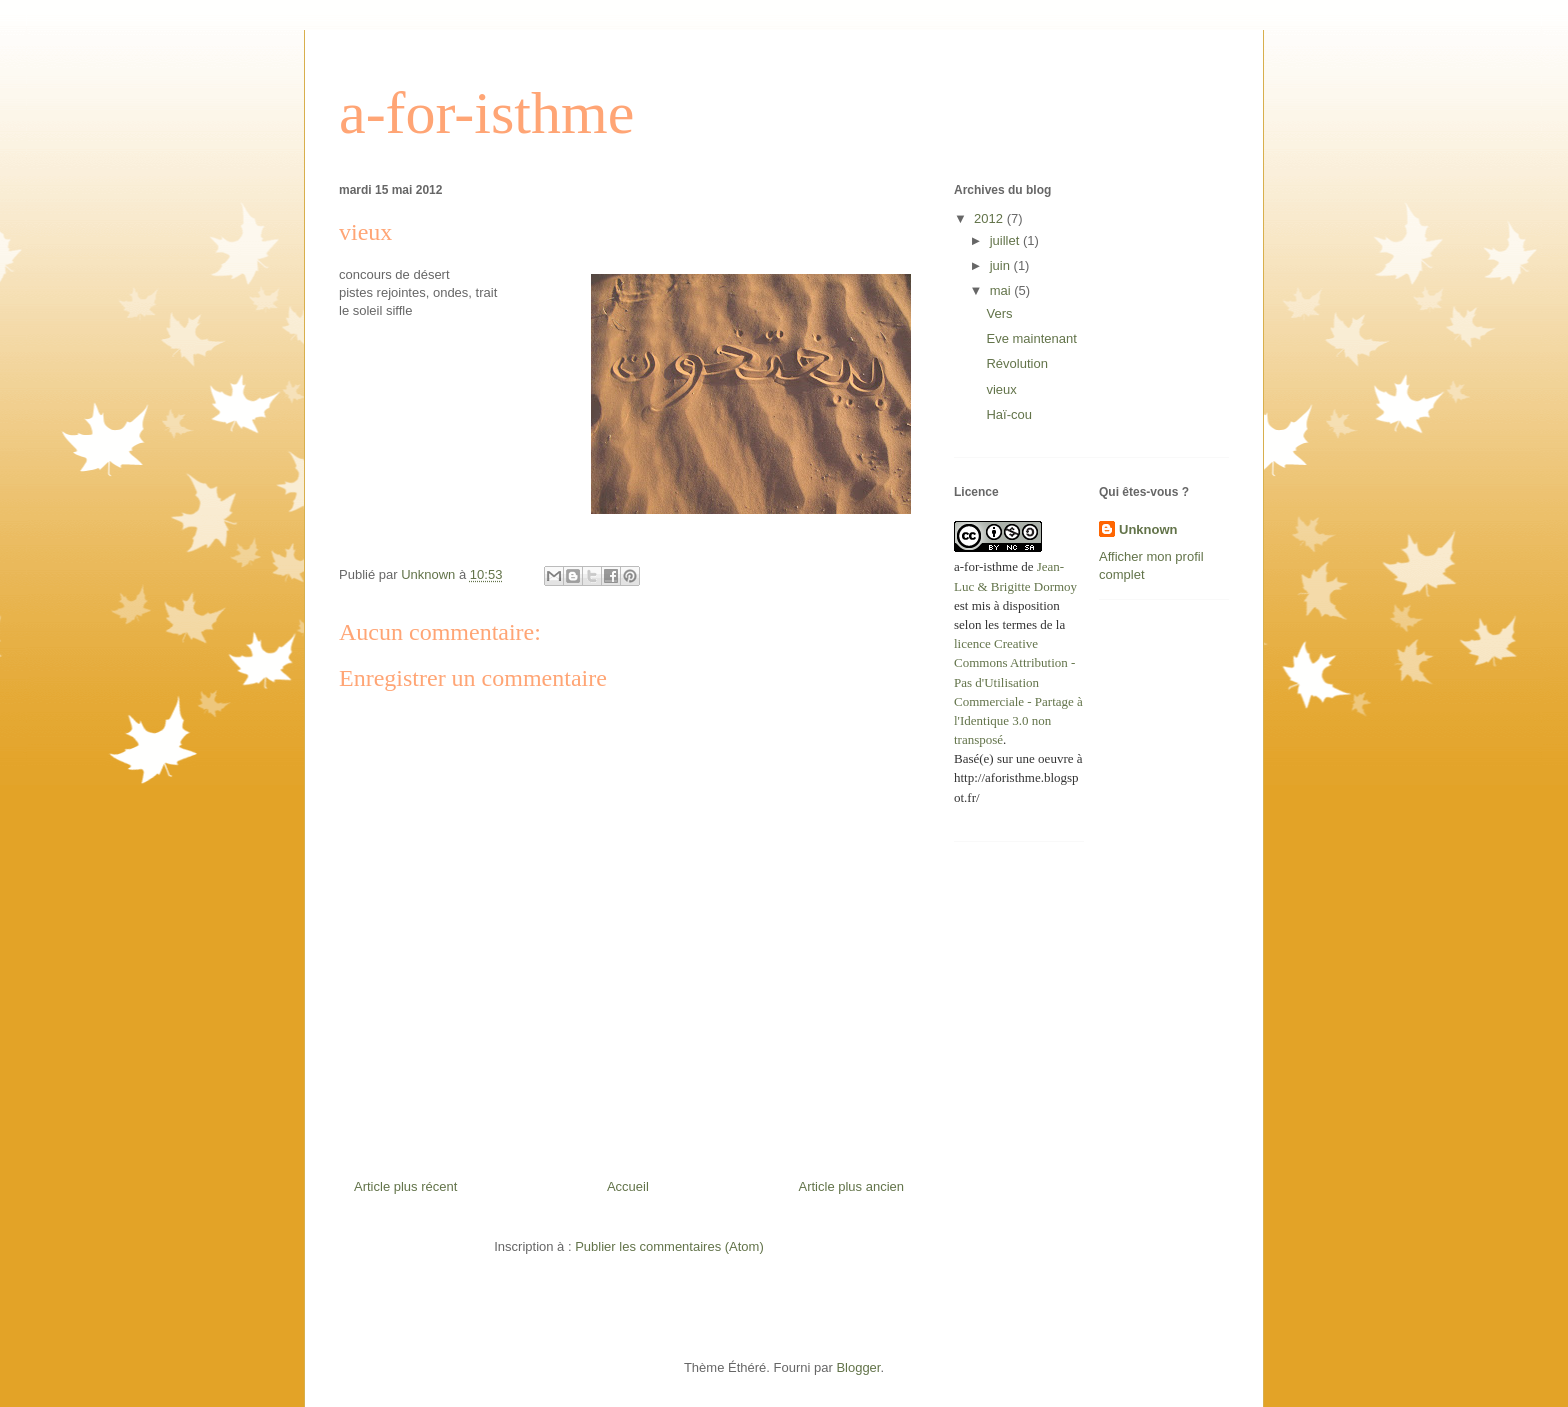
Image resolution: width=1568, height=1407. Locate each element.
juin (1002, 265)
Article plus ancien (852, 1186)
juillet (1006, 240)
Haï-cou (1009, 414)
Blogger (858, 1367)
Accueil (628, 1186)
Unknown (1148, 529)
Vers (999, 313)
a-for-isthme (486, 113)
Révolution (1016, 363)
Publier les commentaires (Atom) (669, 1246)
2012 (990, 218)
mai (1002, 290)
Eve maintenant (1031, 338)
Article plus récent (405, 1186)
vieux (1001, 389)
